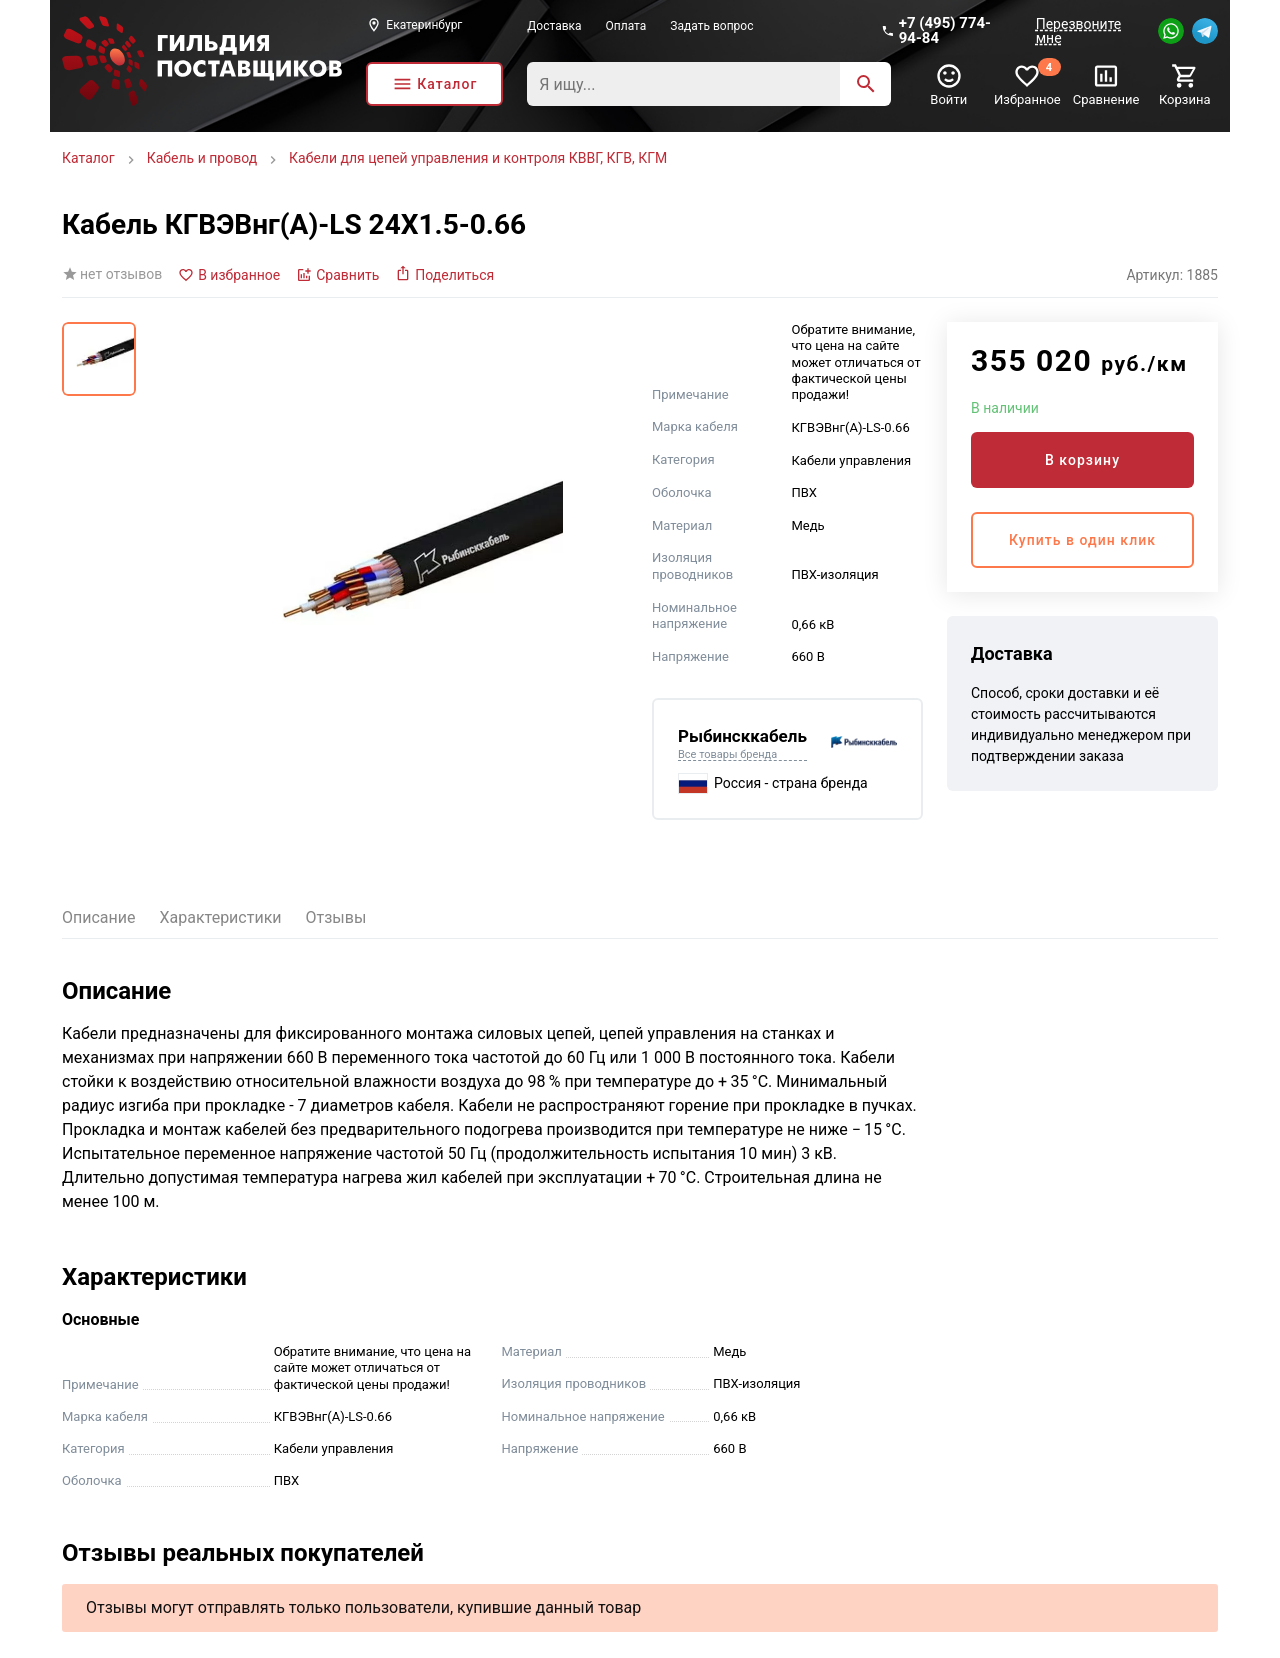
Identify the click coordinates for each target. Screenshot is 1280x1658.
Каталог (88, 158)
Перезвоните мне (1079, 31)
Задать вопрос (711, 26)
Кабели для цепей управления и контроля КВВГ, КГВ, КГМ (478, 158)
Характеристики (221, 917)
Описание (99, 917)
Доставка (554, 26)
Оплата (626, 26)
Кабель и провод (202, 158)
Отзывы (336, 917)
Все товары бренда (727, 755)
